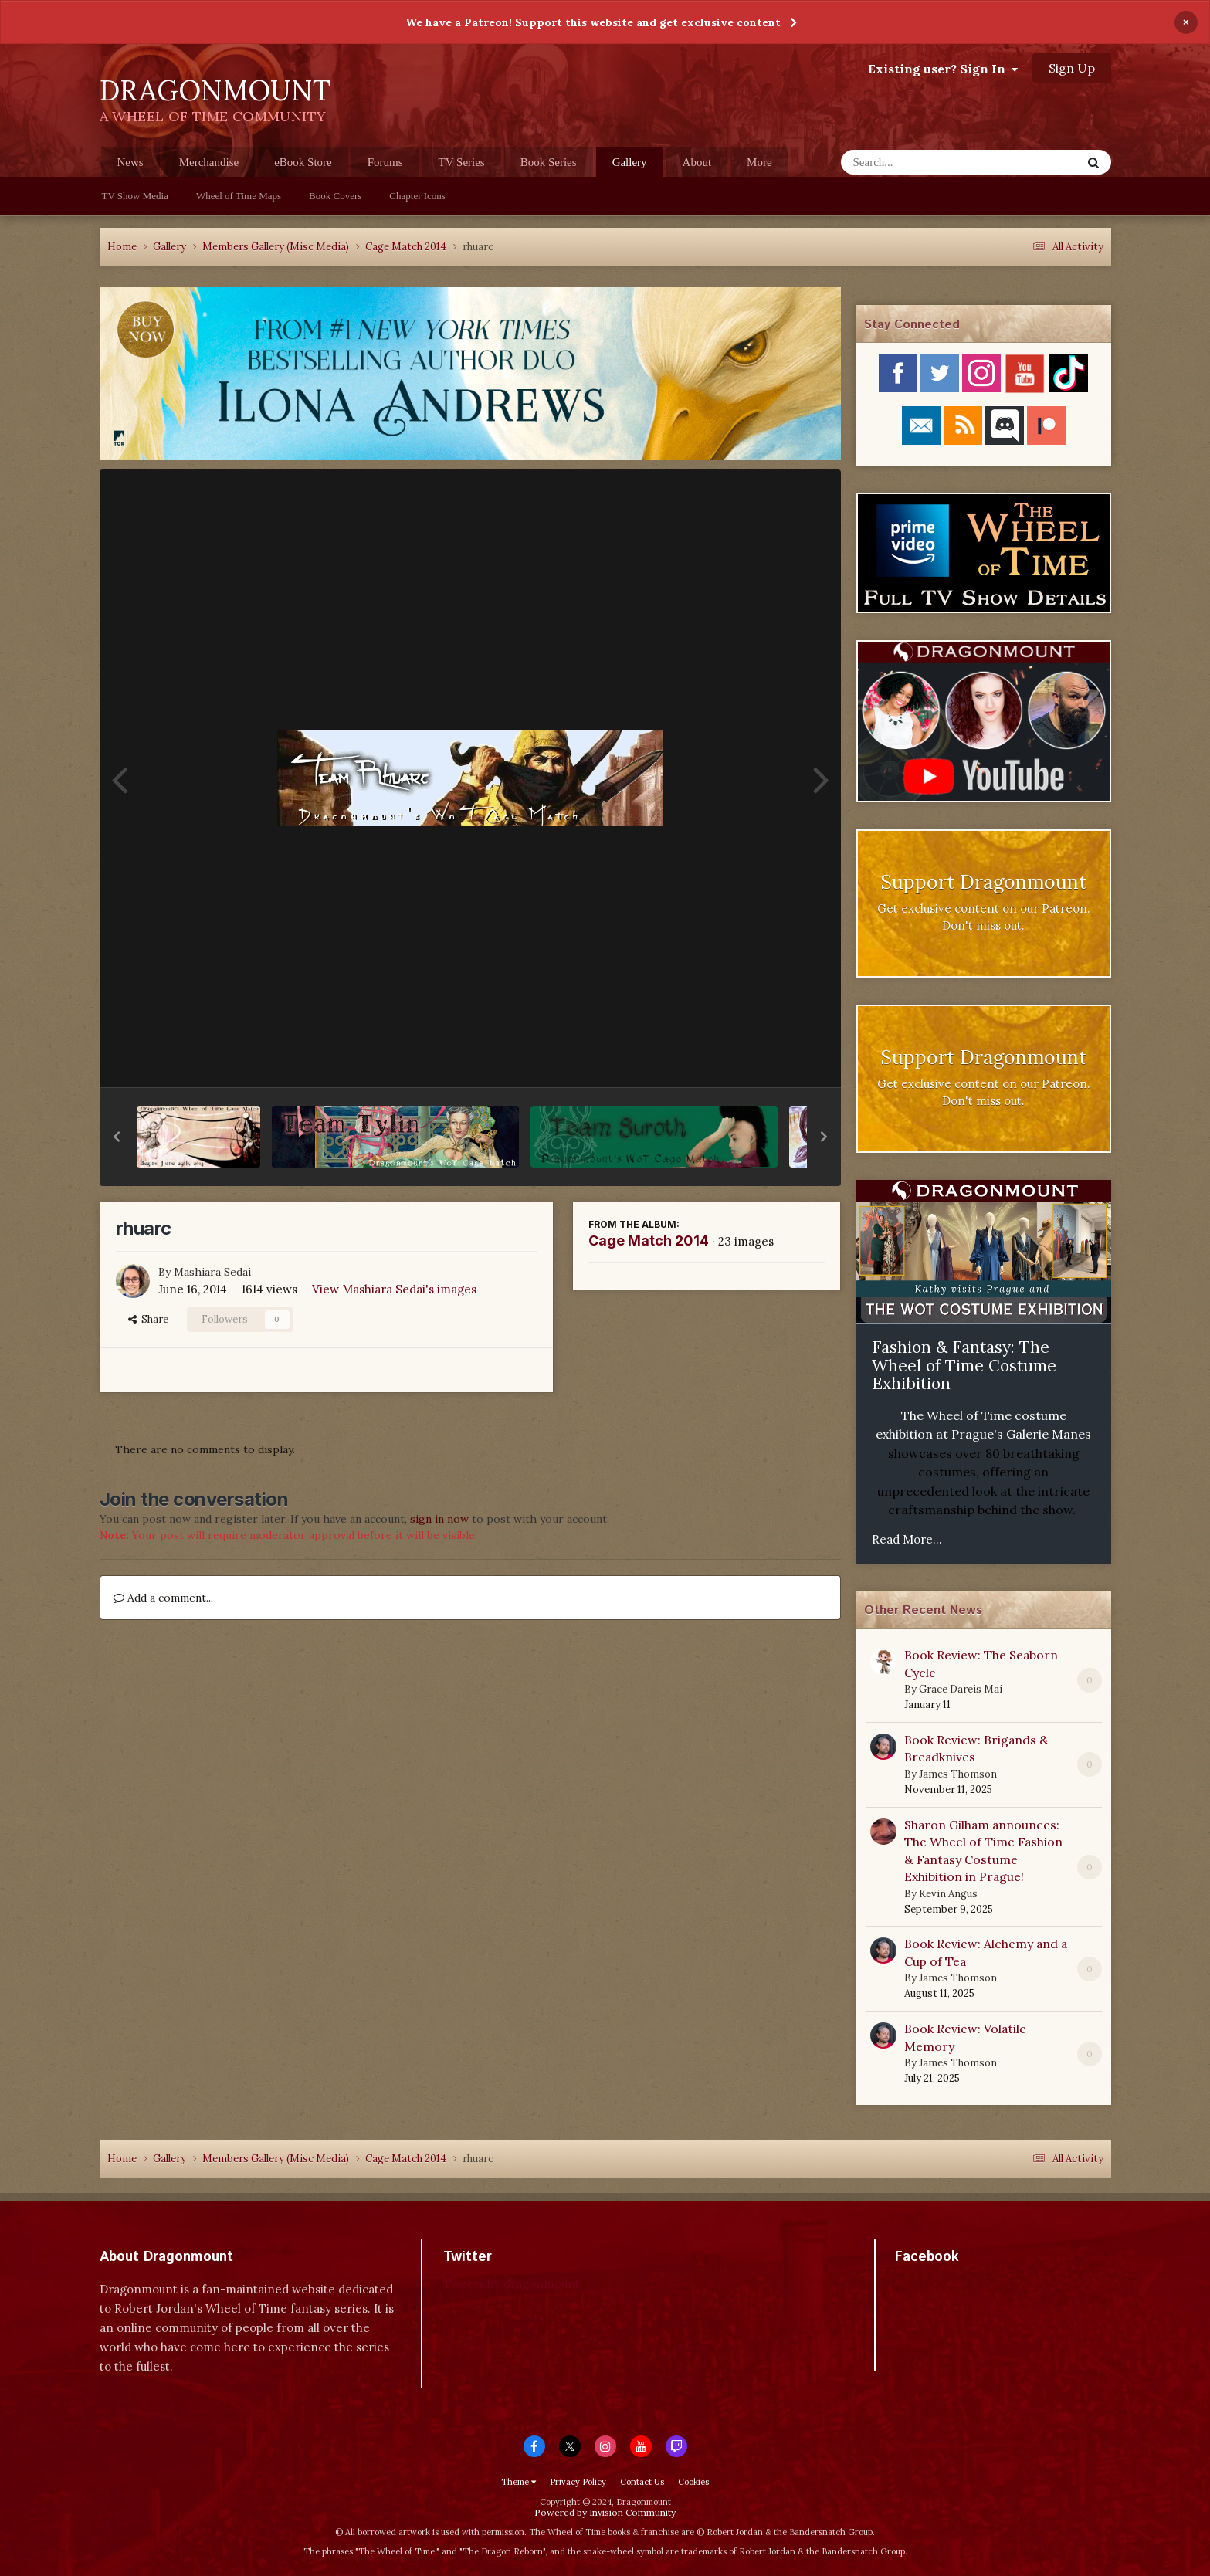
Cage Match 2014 (648, 1240)
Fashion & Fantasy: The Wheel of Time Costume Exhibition (964, 1365)
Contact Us (642, 2481)
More (759, 162)
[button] (117, 1137)
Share (148, 1319)
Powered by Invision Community (605, 2512)
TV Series (462, 162)
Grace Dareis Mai (960, 1689)
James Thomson (958, 1774)
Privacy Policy (578, 2481)
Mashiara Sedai (212, 1272)
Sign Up (1072, 68)
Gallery (629, 166)
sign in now (439, 1519)
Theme (518, 2481)
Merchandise (209, 162)
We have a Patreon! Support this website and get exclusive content (593, 22)
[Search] (921, 162)
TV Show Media (135, 196)
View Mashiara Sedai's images (394, 1289)
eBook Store (303, 162)
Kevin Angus (948, 1893)
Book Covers (335, 196)
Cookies (693, 2481)
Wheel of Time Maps (238, 196)
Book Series (548, 162)
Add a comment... (163, 1598)
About (697, 162)
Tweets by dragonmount (511, 2283)
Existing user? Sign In (943, 68)
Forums (385, 162)
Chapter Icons (417, 196)
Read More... (907, 1539)
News (130, 162)
